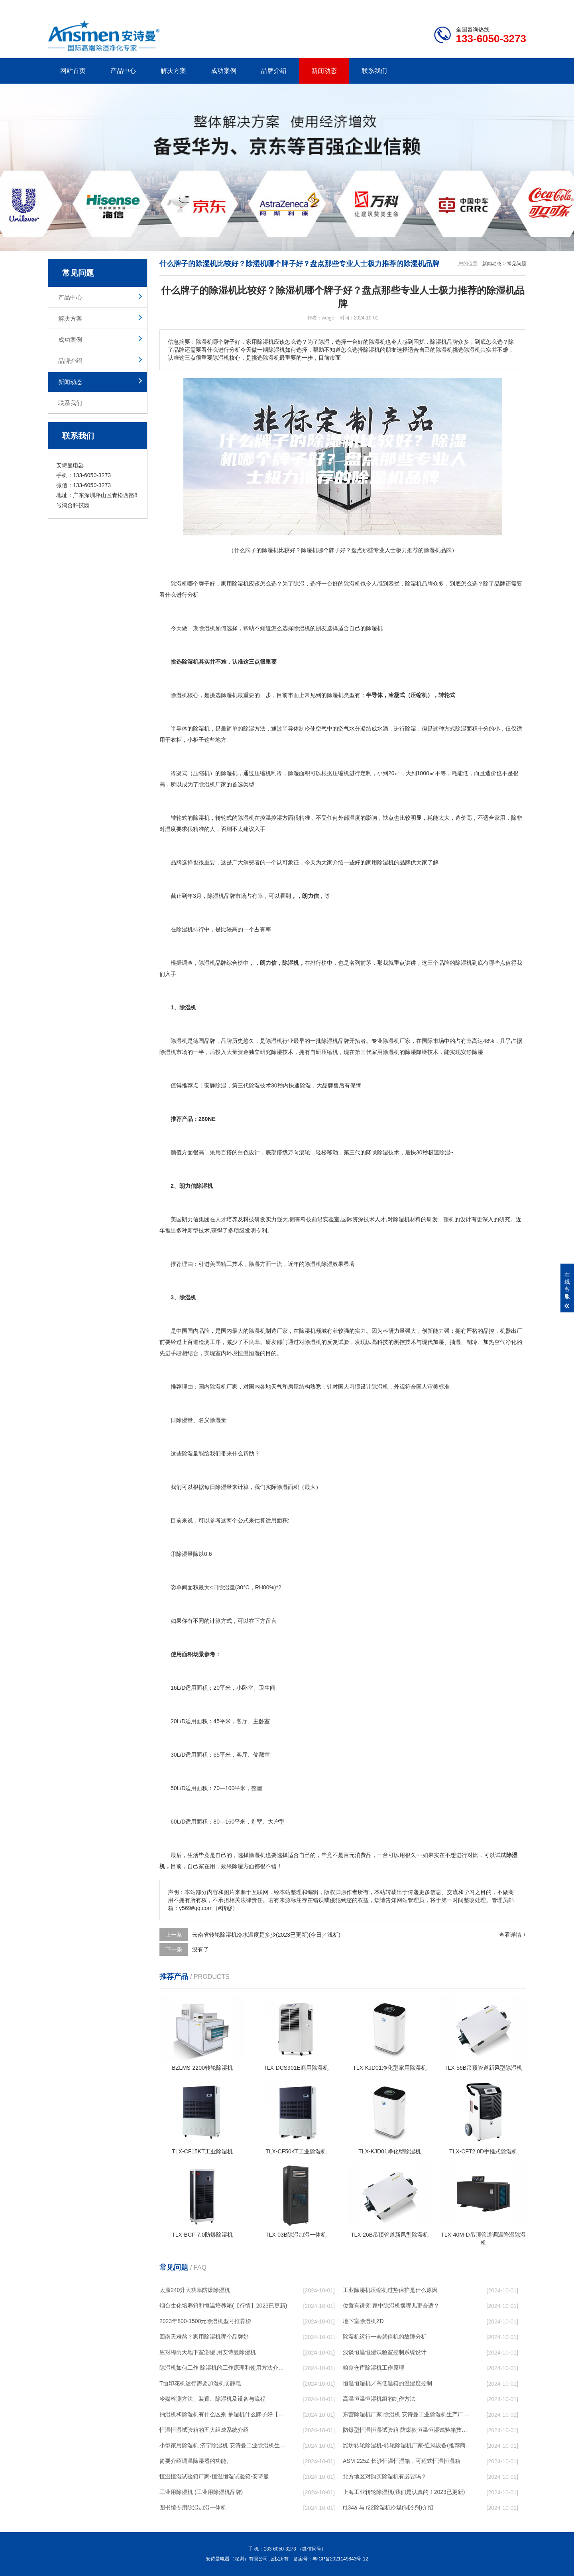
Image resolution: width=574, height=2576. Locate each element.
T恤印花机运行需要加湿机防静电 (200, 2383)
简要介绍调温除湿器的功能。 (195, 2461)
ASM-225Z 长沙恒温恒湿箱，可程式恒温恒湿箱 (401, 2461)
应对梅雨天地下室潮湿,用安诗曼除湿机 (207, 2352)
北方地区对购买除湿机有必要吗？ (385, 2476)
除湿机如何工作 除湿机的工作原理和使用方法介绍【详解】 (223, 2367)
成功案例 (223, 70)
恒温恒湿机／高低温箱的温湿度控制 (387, 2383)
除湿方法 (254, 728)
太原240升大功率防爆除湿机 (194, 2290)
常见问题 (516, 263)
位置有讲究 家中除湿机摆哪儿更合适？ (391, 2305)
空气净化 (505, 1342)
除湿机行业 (279, 1041)
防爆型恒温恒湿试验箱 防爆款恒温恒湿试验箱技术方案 (407, 2430)
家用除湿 (383, 1052)
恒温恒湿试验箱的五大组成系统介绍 (204, 2430)
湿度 (170, 829)
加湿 (438, 1342)
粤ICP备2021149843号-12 (340, 2559)
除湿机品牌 (419, 583)
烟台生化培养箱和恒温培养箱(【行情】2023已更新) (223, 2305)
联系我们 (374, 70)
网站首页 (73, 70)
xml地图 (516, 6)
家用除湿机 (380, 862)
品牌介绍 (274, 70)
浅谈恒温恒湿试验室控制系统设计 (385, 2352)
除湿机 (179, 583)
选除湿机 (226, 695)
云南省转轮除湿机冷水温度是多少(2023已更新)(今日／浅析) (266, 1935)
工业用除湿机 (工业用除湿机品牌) (201, 2492)
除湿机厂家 (212, 784)
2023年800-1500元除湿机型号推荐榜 (205, 2321)
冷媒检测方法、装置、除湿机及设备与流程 (212, 2399)
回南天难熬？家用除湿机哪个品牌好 (204, 2336)
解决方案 (173, 70)
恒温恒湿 (249, 1353)
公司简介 (406, 6)
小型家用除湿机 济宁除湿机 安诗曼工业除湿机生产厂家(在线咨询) (223, 2445)
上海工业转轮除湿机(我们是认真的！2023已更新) (404, 2492)
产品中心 (123, 70)
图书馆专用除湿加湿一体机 (192, 2507)
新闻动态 (324, 70)
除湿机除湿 (318, 1264)
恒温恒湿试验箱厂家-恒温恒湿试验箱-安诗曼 (214, 2476)
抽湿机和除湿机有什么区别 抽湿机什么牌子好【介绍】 (223, 2414)
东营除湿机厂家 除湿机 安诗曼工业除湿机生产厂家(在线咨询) (407, 2414)
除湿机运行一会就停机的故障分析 (385, 2336)
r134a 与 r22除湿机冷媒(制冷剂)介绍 (388, 2507)
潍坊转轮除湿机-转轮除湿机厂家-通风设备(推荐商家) (407, 2445)
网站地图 (480, 6)
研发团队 (443, 6)
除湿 (237, 583)
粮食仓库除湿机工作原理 (373, 2367)
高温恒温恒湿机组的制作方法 (379, 2399)
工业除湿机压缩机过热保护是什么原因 (390, 2290)
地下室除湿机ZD (363, 2321)
